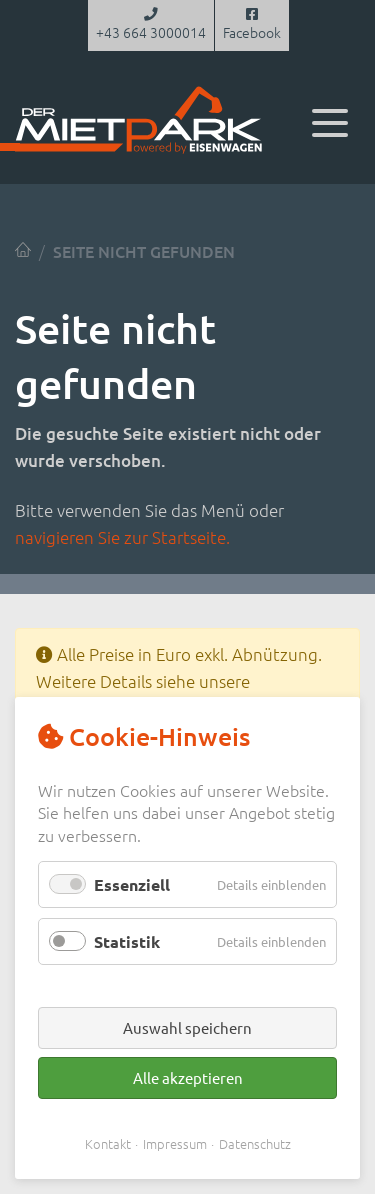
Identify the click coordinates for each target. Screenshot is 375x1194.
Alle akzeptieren (188, 1077)
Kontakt (108, 1143)
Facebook (252, 25)
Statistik (127, 941)
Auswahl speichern (187, 1027)
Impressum (175, 1143)
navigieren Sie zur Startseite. (122, 537)
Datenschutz (255, 1143)
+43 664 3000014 (151, 25)
